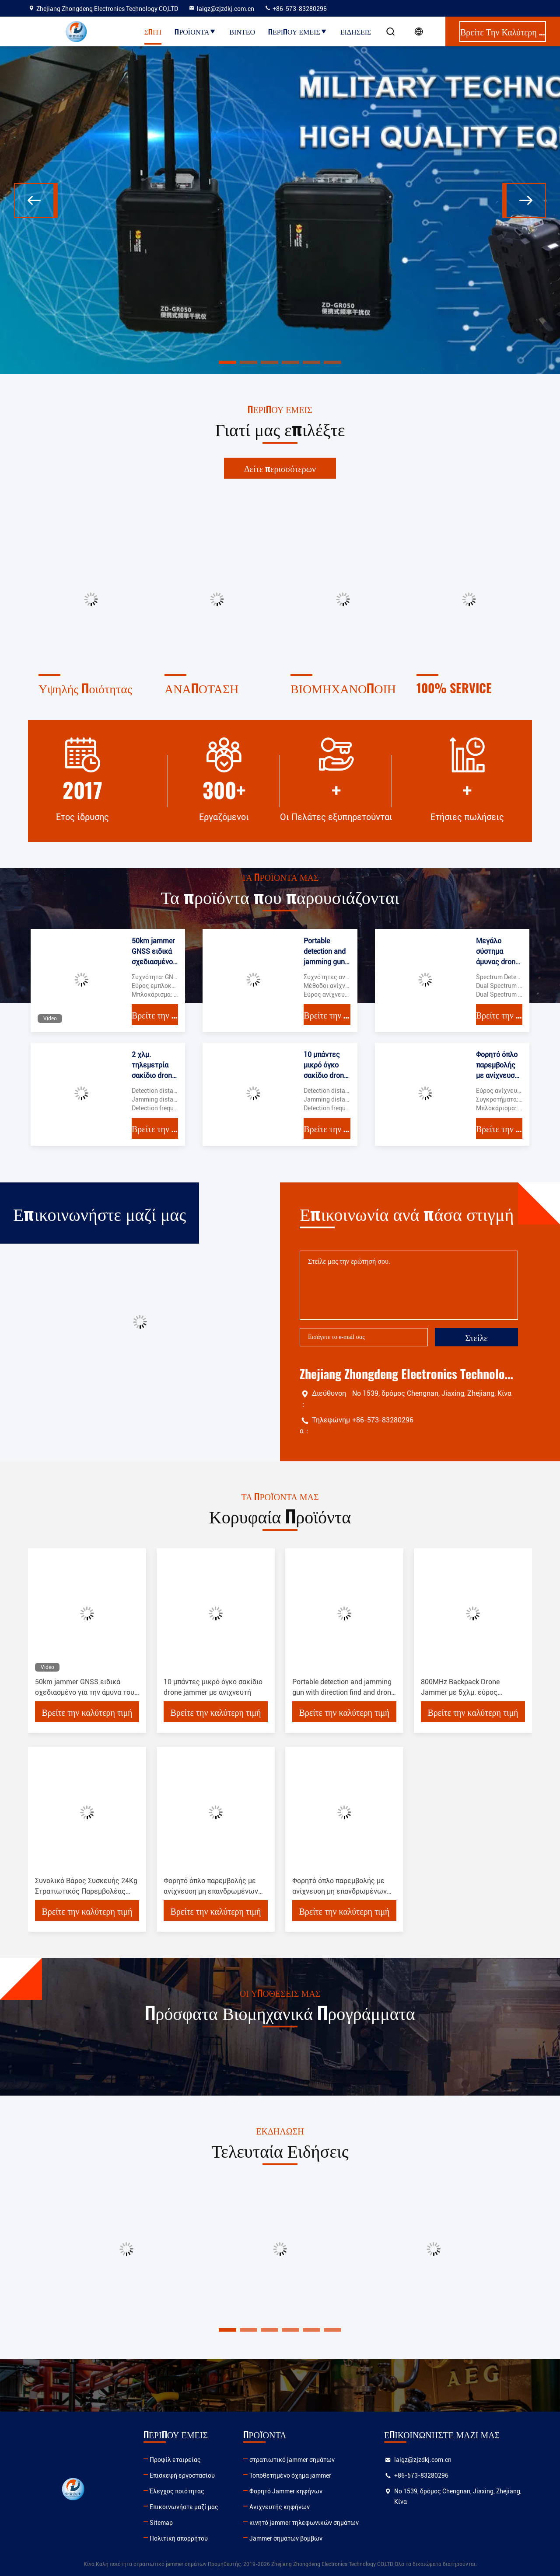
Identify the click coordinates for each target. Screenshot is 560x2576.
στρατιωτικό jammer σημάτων (292, 2459)
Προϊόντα (195, 31)
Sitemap (161, 2522)
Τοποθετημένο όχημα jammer (290, 2475)
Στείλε (476, 1337)
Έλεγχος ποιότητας (177, 2491)
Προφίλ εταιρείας (175, 2459)
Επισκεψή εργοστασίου (182, 2475)
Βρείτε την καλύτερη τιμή (155, 1014)
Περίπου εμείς (297, 31)
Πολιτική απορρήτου (179, 2538)
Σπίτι (153, 31)
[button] (36, 200)
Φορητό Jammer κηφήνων (285, 2491)
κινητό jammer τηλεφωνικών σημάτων (304, 2522)
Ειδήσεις (355, 31)
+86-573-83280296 (295, 8)
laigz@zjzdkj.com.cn (221, 8)
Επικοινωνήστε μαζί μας (184, 2506)
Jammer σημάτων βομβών (285, 2538)
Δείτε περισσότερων (280, 468)
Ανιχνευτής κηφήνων (279, 2506)
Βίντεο (242, 31)
